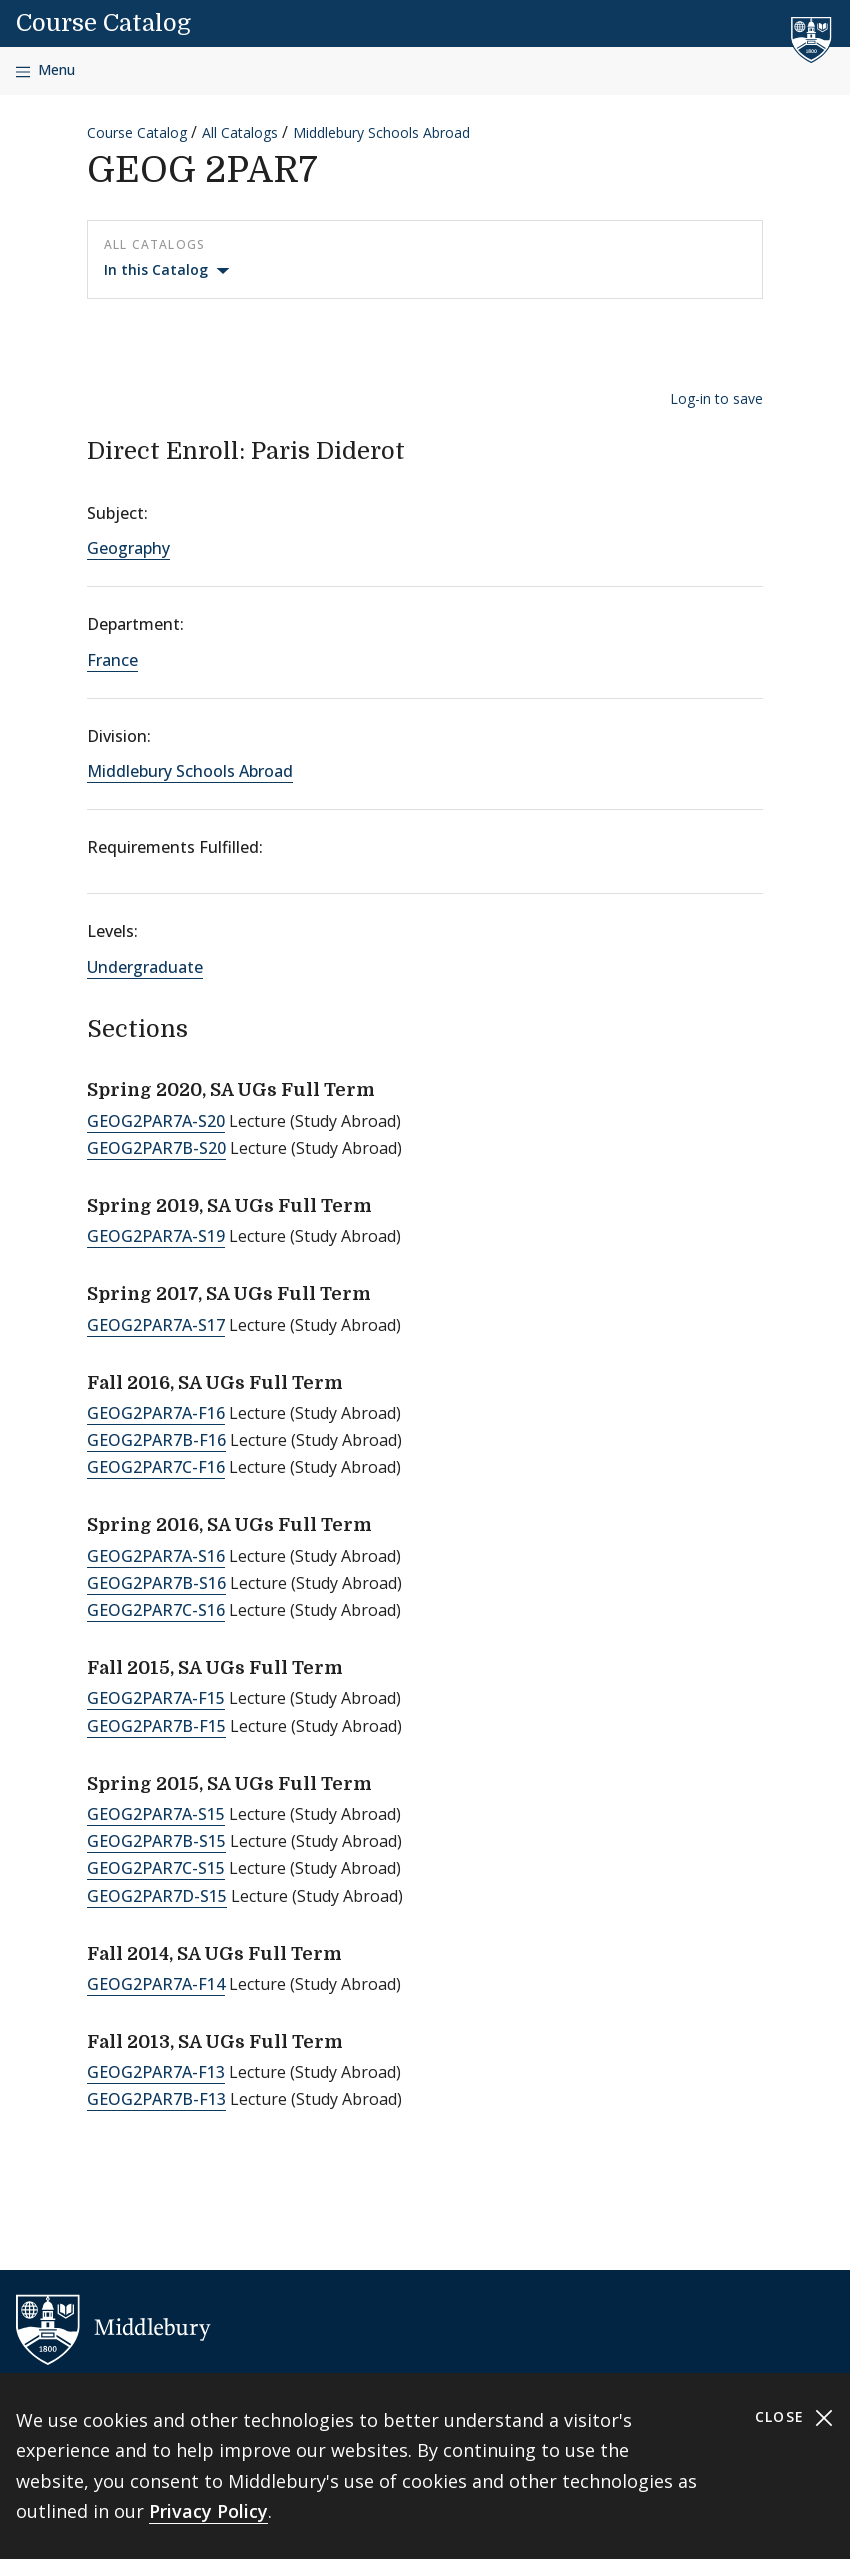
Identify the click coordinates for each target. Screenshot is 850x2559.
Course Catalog (103, 23)
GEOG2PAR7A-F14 (156, 1984)
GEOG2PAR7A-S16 (156, 1556)
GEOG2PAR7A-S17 (156, 1325)
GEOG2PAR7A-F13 (156, 2072)
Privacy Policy (208, 2511)
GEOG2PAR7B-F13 (156, 2099)
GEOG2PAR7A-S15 (156, 1814)
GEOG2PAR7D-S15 (157, 1896)
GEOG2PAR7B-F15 (156, 1726)
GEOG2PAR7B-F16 (156, 1440)
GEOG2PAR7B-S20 (156, 1148)
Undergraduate (145, 967)
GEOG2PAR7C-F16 (156, 1467)
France (112, 660)
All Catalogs (240, 132)
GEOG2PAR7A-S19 (156, 1236)
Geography (128, 548)
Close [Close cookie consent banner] (794, 2417)
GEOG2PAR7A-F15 (156, 1698)
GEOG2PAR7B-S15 (156, 1841)
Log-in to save (716, 398)
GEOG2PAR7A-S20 (156, 1121)
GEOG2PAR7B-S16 (156, 1583)
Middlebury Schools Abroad (381, 132)
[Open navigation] (45, 70)
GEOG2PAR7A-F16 (156, 1413)
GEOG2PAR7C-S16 (156, 1610)
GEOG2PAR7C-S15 (156, 1868)
